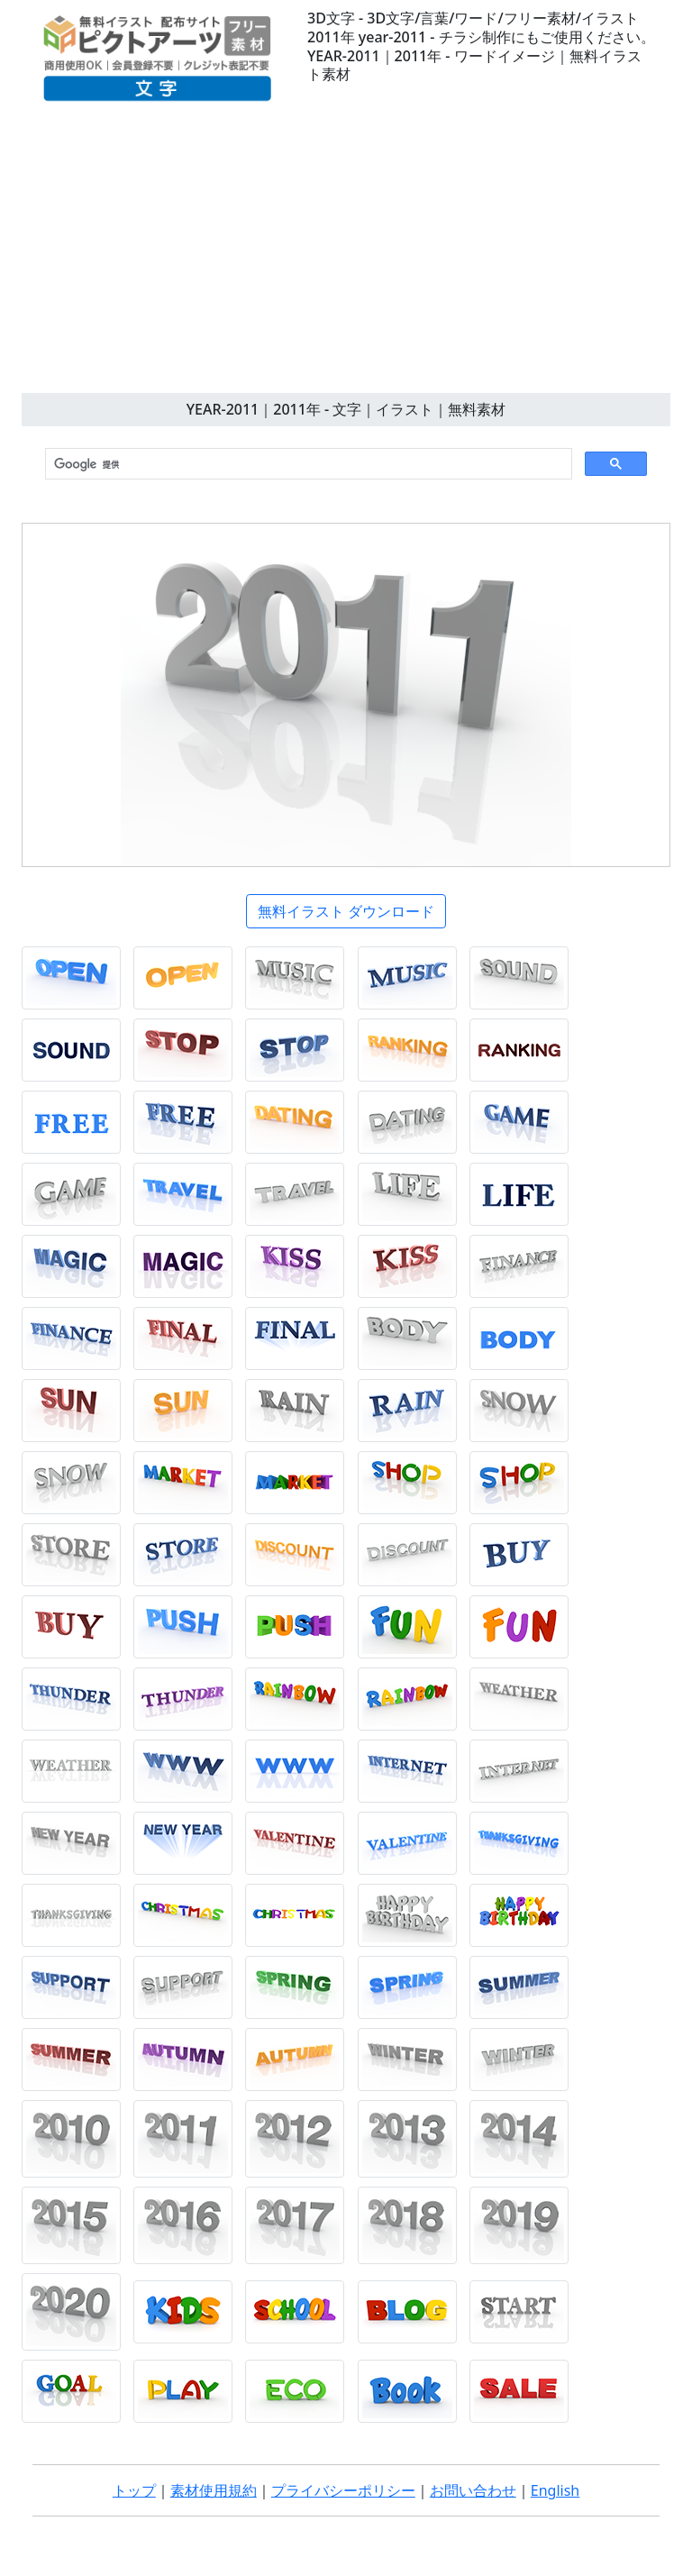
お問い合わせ (473, 2490)
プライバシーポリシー (343, 2490)
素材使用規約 (213, 2490)
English (555, 2490)
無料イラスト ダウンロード (346, 911)
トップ (134, 2490)
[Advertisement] (346, 258)
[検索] (307, 464)
